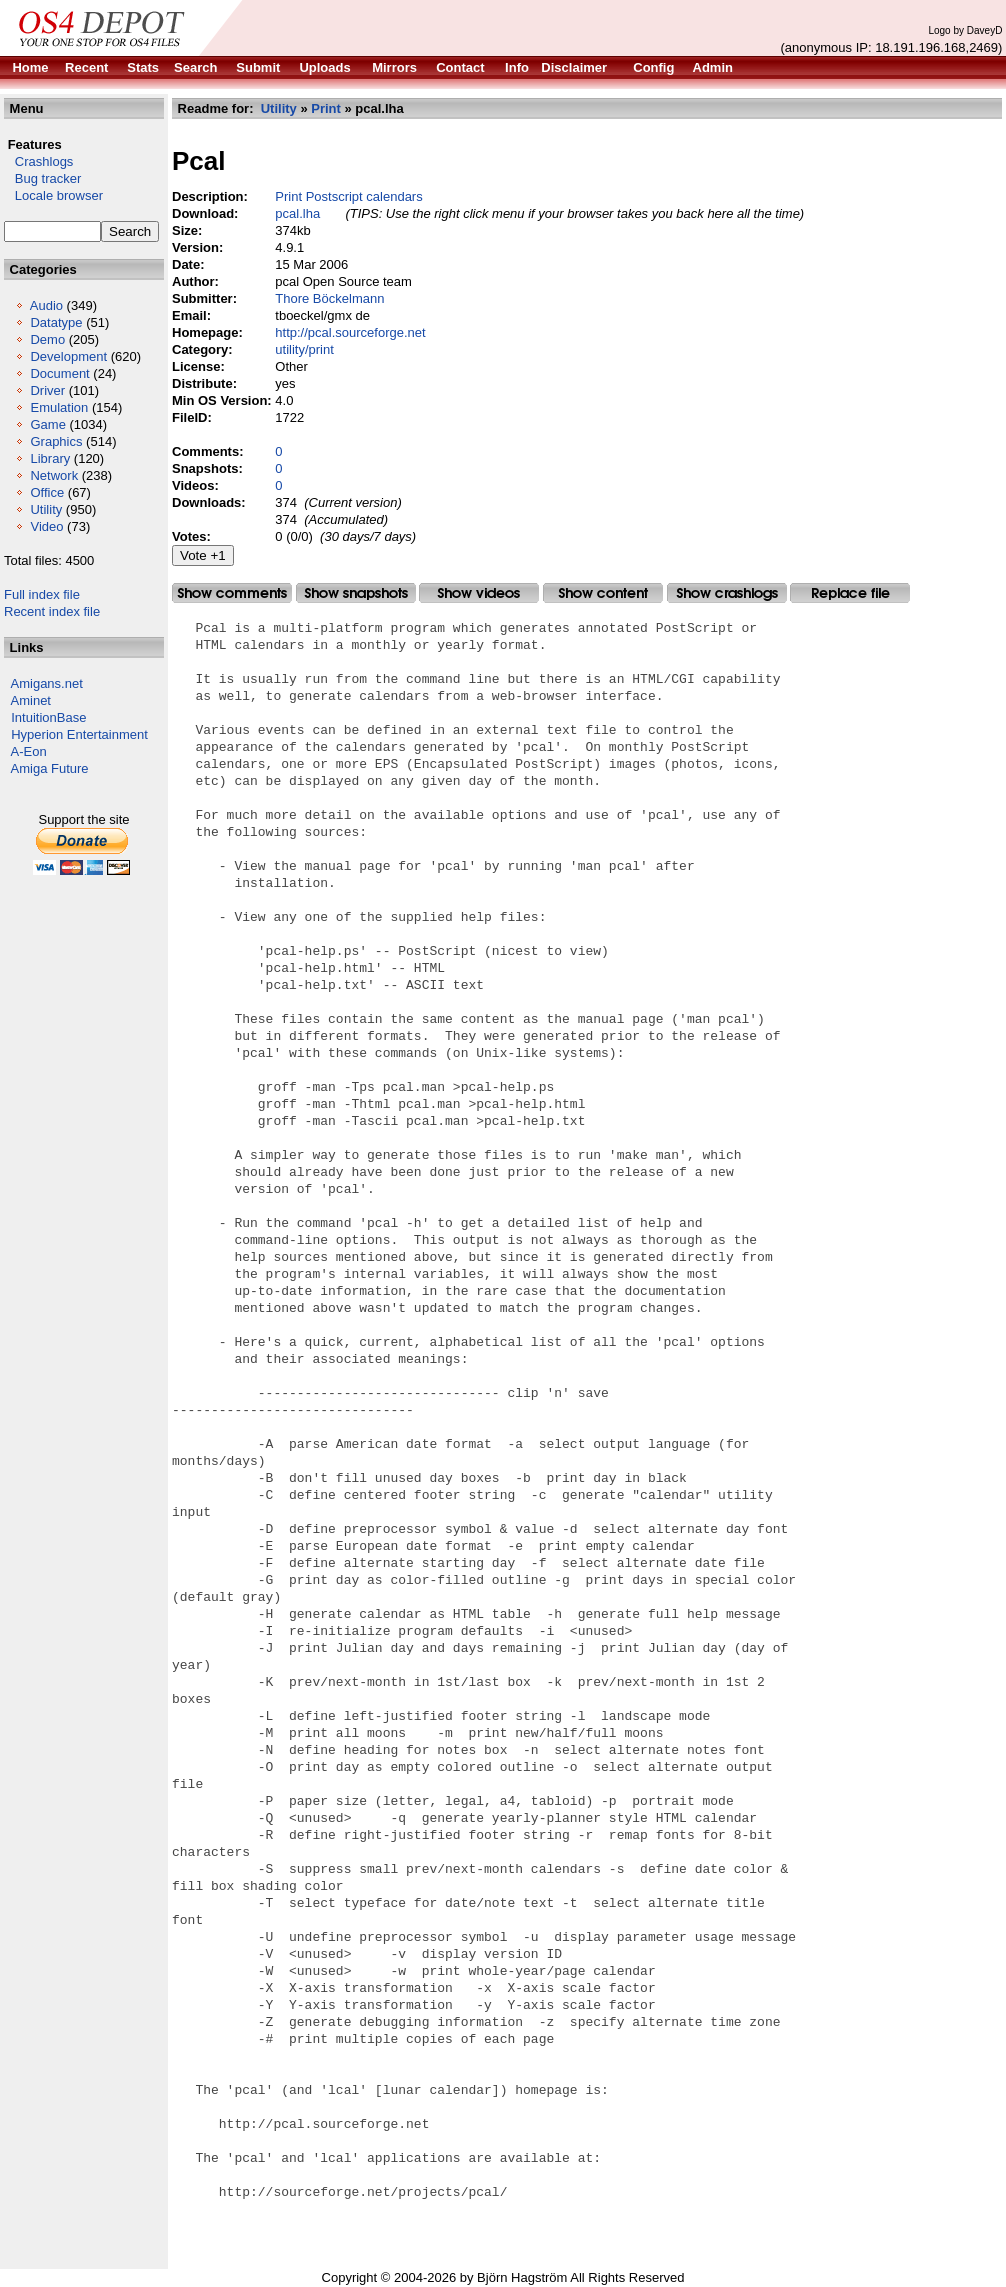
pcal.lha (297, 213)
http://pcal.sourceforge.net (350, 332)
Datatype (56, 322)
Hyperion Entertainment (79, 734)
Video (46, 526)
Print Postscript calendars (348, 196)
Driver (47, 390)
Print (326, 108)
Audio (46, 305)
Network (54, 475)
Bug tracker (42, 178)
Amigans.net (47, 683)
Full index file (42, 594)
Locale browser (53, 195)
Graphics (56, 441)
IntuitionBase (48, 717)
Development (68, 356)
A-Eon (29, 751)
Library (50, 458)
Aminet (31, 700)
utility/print (304, 349)
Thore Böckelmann (329, 298)
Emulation (59, 407)
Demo (47, 339)
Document (59, 373)
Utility (46, 509)
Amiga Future (50, 768)
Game (47, 424)
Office (47, 492)
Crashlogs (38, 161)
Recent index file (52, 611)
